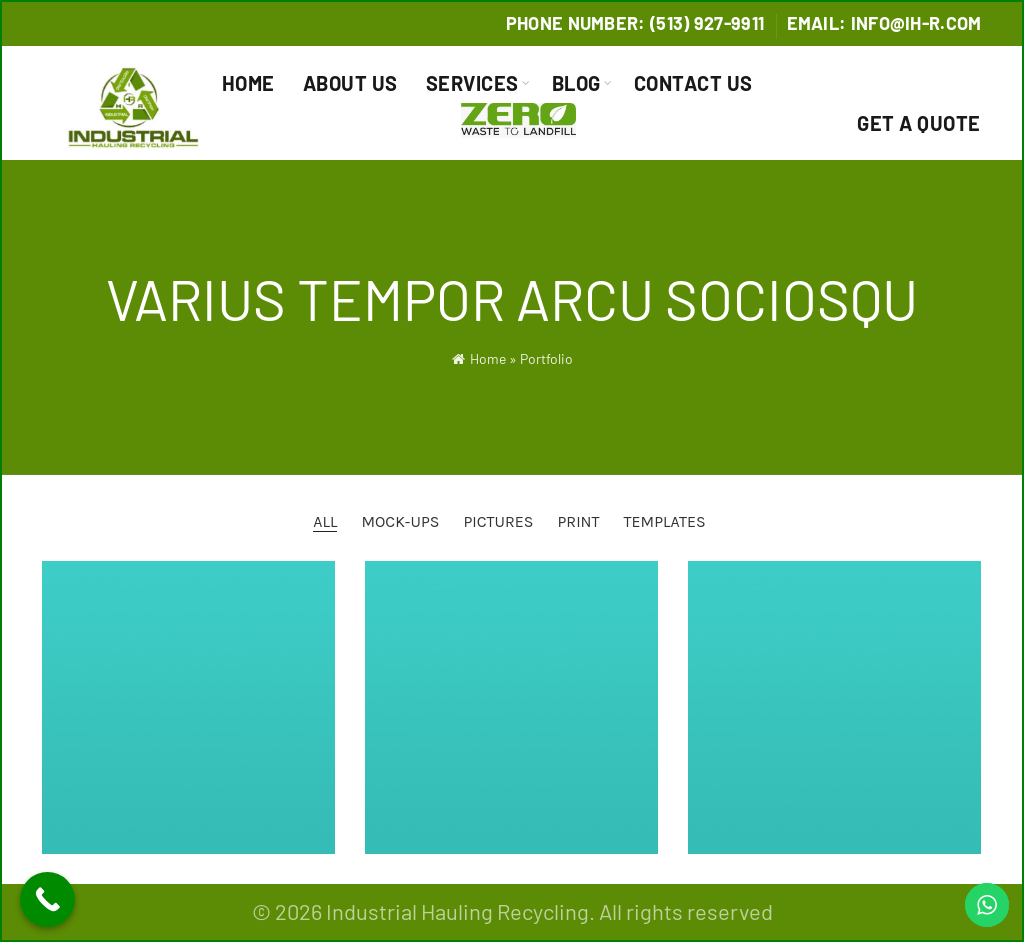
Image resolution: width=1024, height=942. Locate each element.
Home (248, 83)
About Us (350, 83)
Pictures (498, 521)
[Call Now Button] (47, 899)
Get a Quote (919, 123)
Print (578, 521)
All (325, 521)
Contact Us (693, 83)
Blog (576, 83)
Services (472, 83)
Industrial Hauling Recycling (457, 911)
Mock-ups (400, 521)
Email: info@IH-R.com (884, 23)
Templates (665, 521)
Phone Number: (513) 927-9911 (635, 23)
